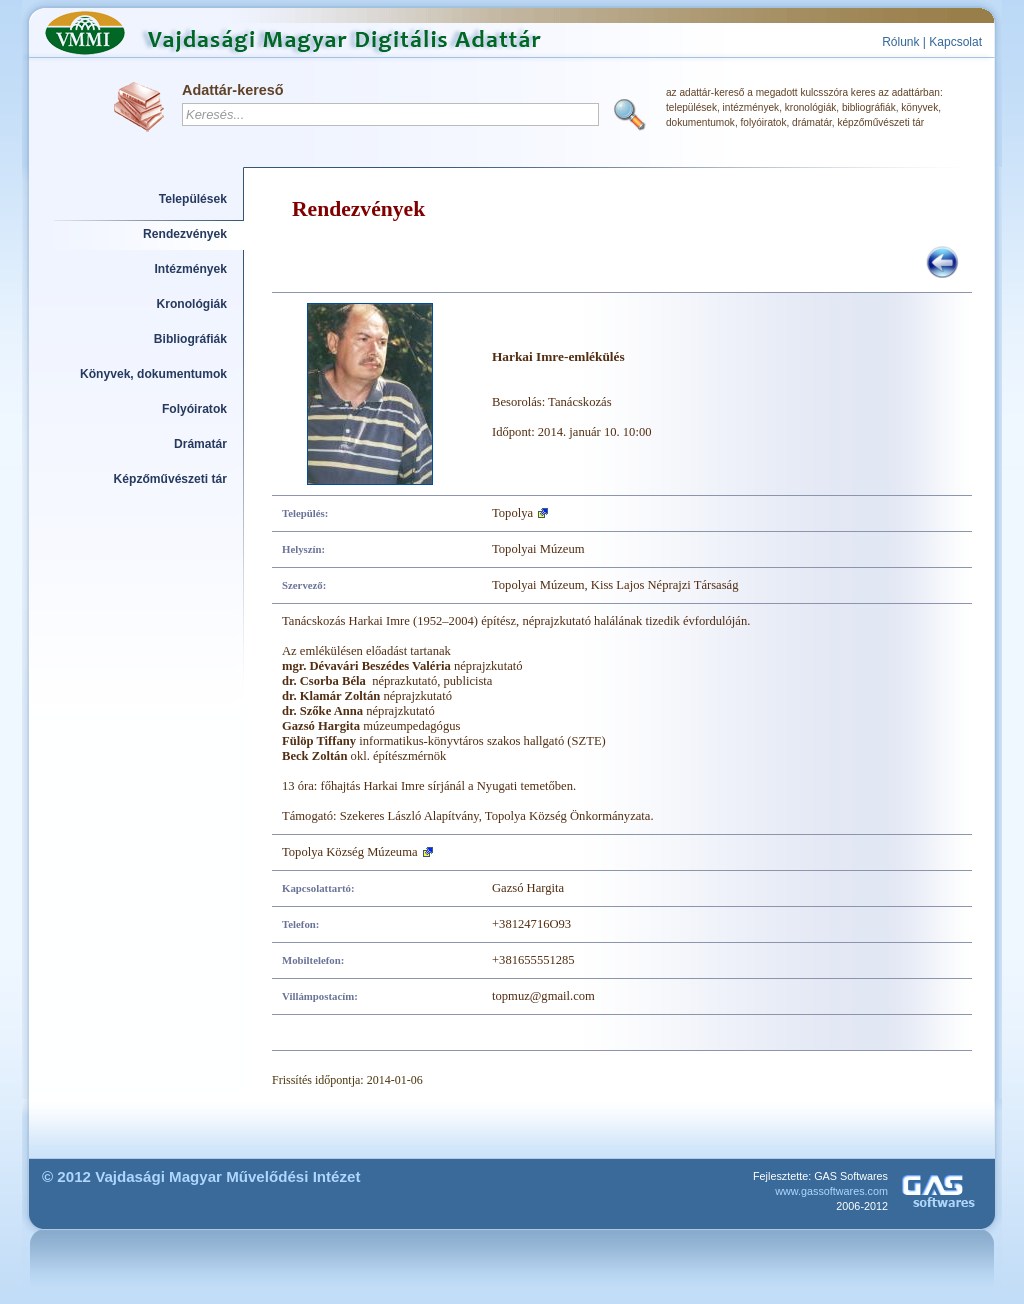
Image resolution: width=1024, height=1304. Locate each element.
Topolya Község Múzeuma (350, 852)
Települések (193, 199)
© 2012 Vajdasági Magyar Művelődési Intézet (201, 1176)
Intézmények (191, 269)
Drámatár (200, 444)
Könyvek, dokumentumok (153, 374)
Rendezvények (185, 234)
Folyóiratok (194, 409)
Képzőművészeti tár (170, 479)
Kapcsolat (955, 42)
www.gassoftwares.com (831, 1191)
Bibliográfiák (190, 339)
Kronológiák (192, 304)
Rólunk (900, 42)
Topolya (512, 513)
